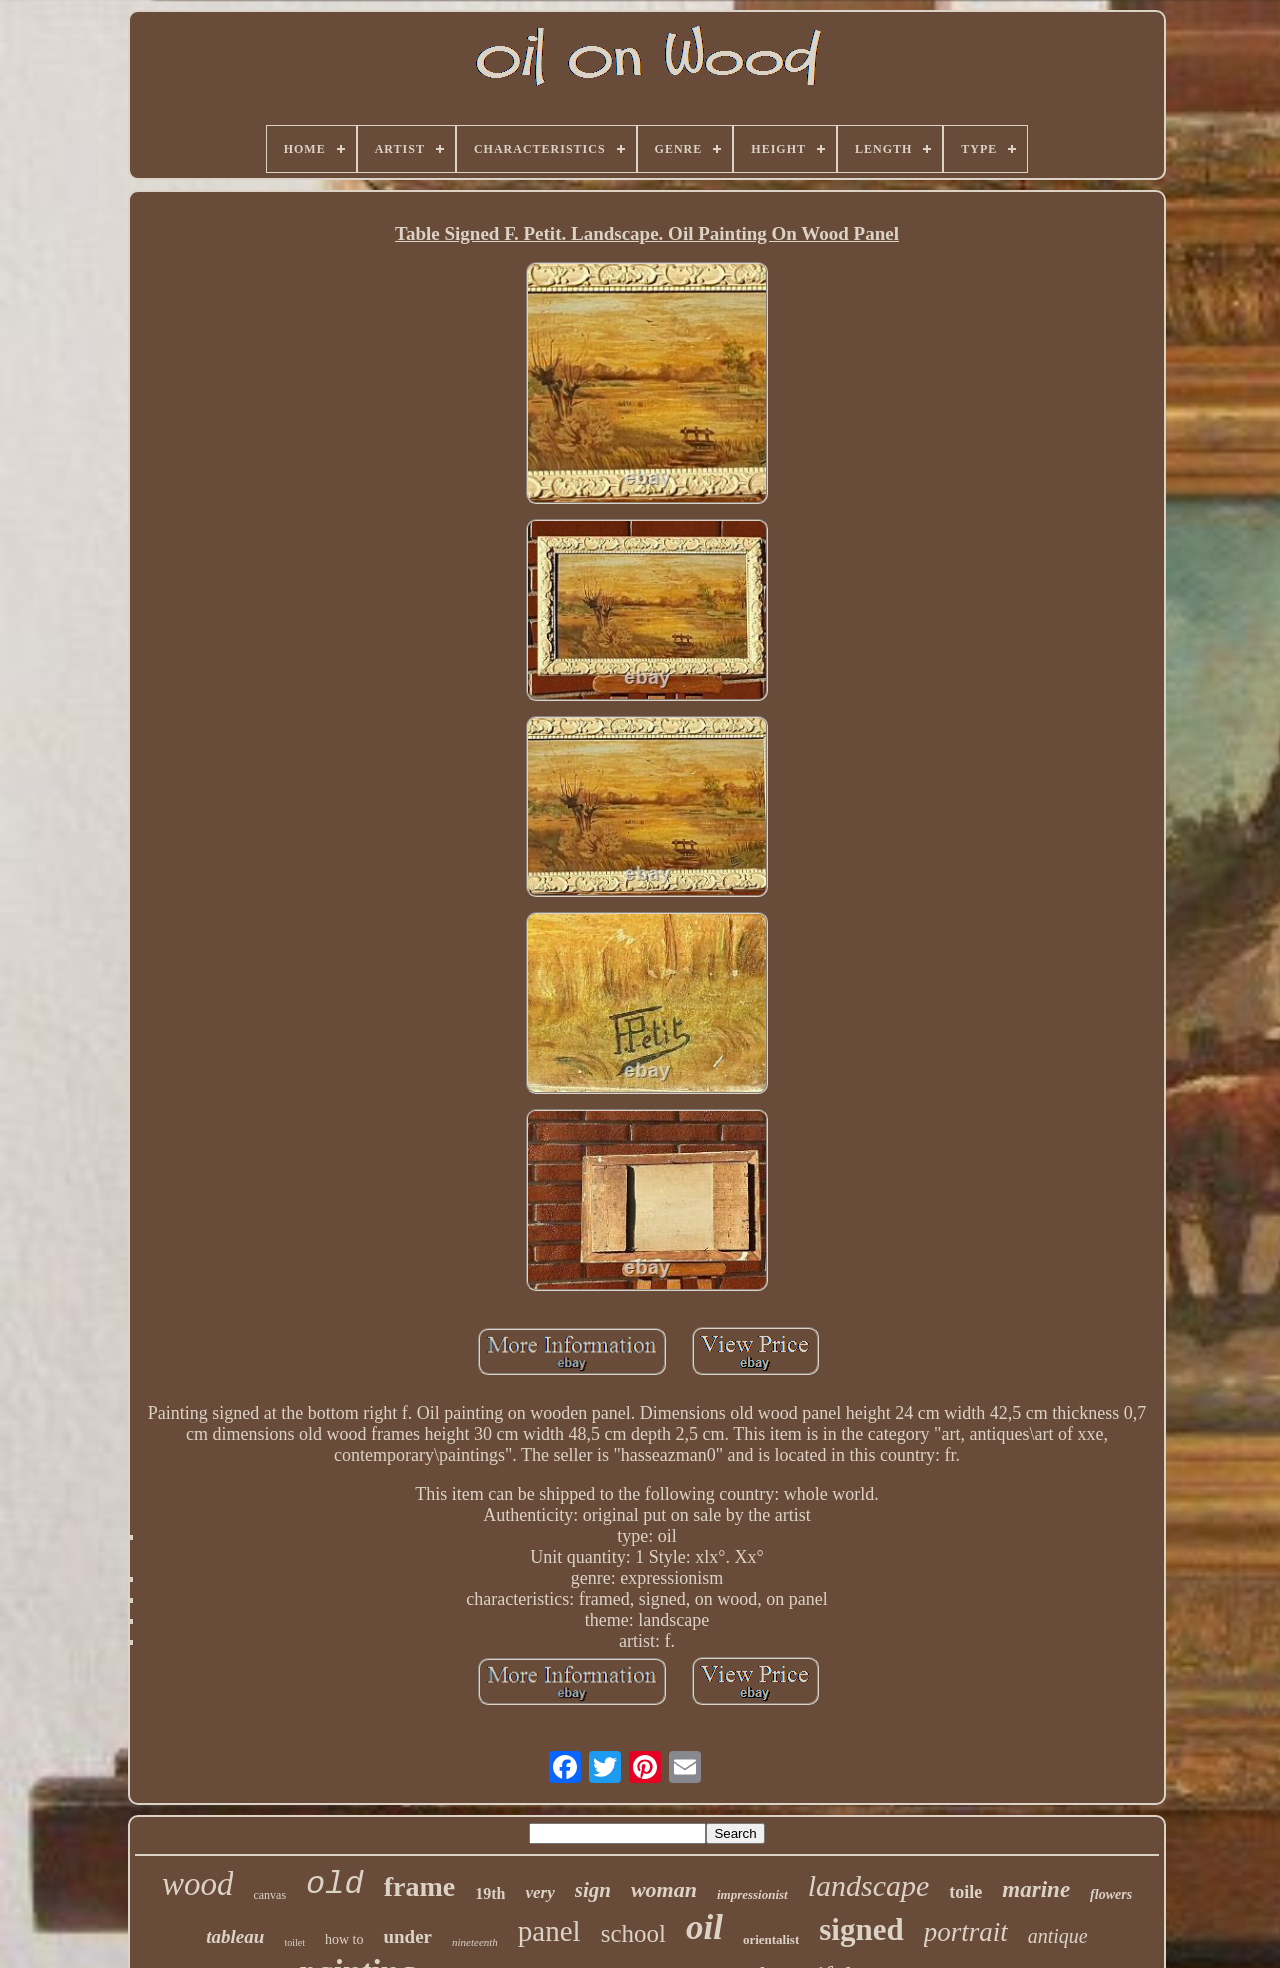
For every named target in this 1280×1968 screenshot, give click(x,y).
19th (490, 1893)
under (407, 1936)
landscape (869, 1885)
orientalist (771, 1939)
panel (549, 1931)
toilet (294, 1942)
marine (1036, 1889)
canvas (269, 1895)
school (633, 1933)
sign (593, 1890)
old (335, 1884)
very (539, 1892)
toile (965, 1892)
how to (344, 1939)
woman (664, 1889)
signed (861, 1929)
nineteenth (475, 1942)
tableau (235, 1936)
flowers (1111, 1894)
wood (198, 1884)
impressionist (752, 1894)
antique (1058, 1936)
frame (420, 1886)
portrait (966, 1932)
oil (704, 1927)
